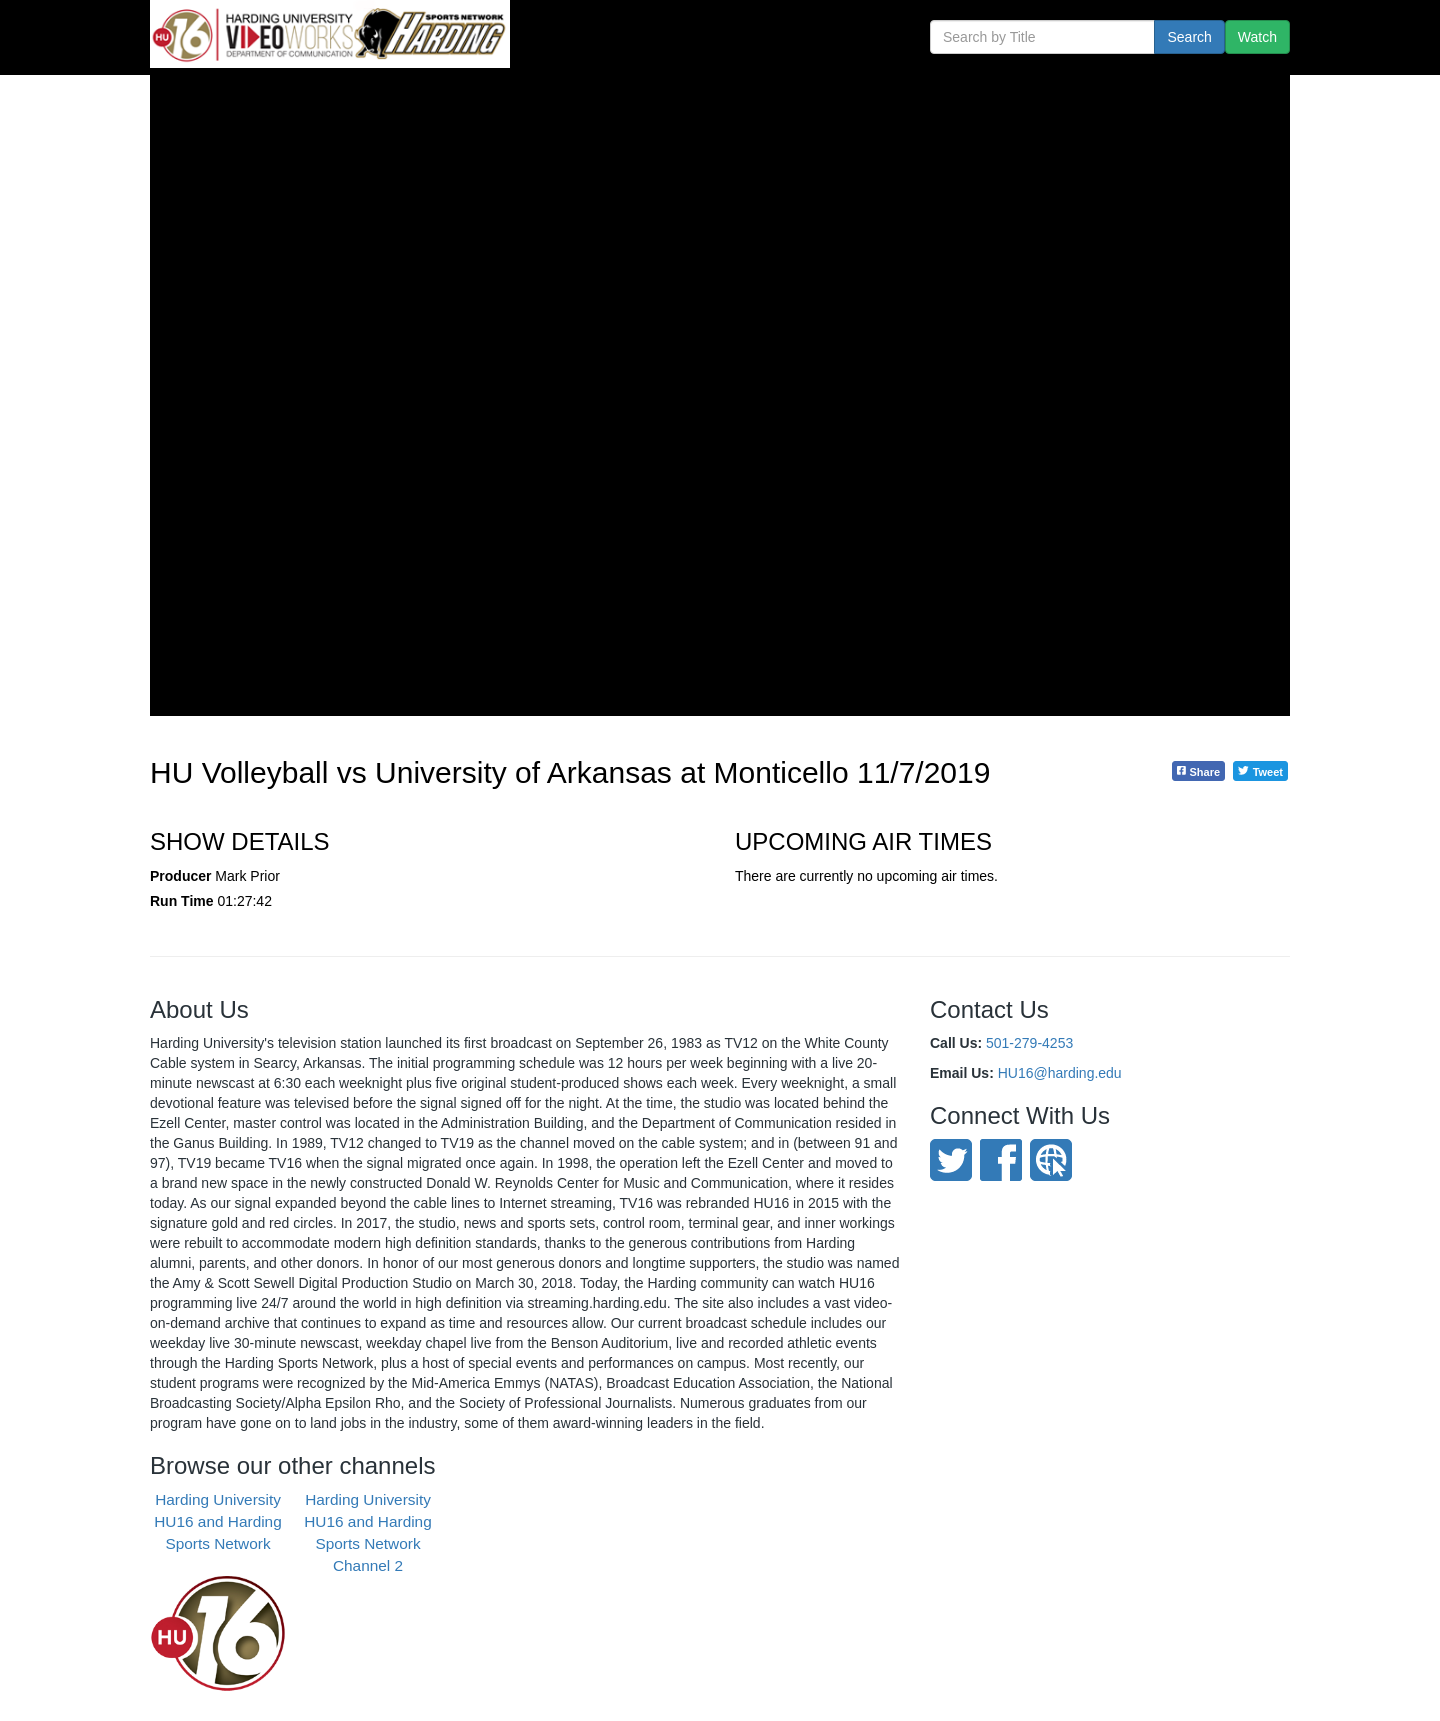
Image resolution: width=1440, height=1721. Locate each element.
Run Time (182, 901)
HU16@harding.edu (1060, 1073)
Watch (1257, 37)
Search (1189, 37)
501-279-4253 (1029, 1043)
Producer (180, 876)
